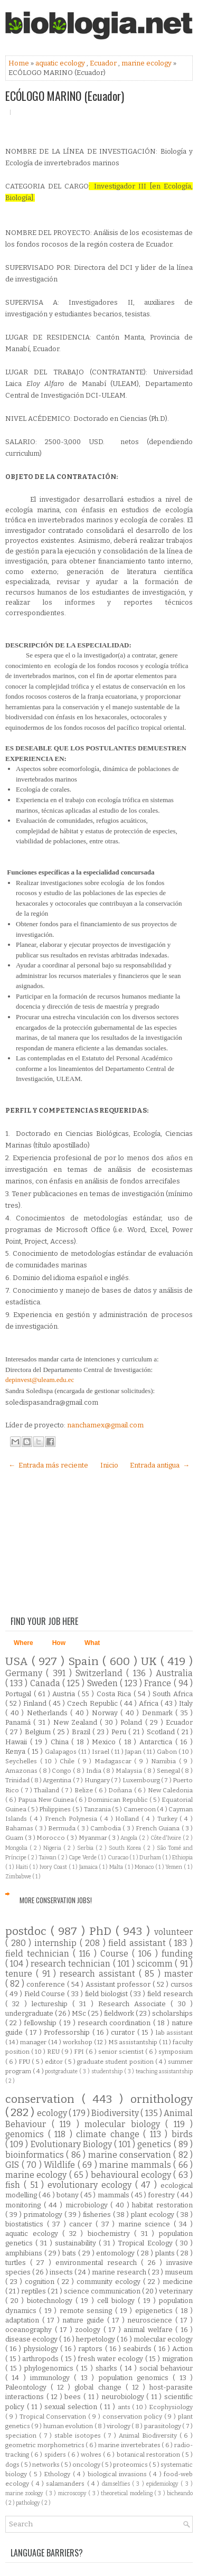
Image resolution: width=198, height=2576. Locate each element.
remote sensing (87, 2311)
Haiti (23, 1867)
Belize (84, 1790)
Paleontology (28, 2387)
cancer (82, 2224)
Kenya (16, 1751)
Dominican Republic (118, 1799)
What (92, 1643)
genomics (26, 2134)
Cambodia (106, 1828)
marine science (146, 2224)
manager (34, 2042)
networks (46, 2464)
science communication (103, 2291)
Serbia (86, 1848)
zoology (89, 2330)
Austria (65, 1694)
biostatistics (26, 2224)
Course (116, 1954)
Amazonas (22, 1770)
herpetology (96, 2339)
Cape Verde (83, 1857)
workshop (78, 2042)
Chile (69, 1761)
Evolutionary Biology (72, 2144)
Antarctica (157, 1742)
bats (70, 2253)
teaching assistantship (164, 2071)
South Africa (173, 1694)
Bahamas (20, 1828)
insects (62, 2272)
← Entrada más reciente (48, 1465)
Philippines (55, 1809)
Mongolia (17, 1848)
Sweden (103, 1683)
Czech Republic (93, 1703)
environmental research (98, 2263)
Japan (134, 1751)
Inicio (109, 1465)
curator (124, 2032)
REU (54, 2051)
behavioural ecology (132, 2175)
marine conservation (131, 2155)
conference (46, 1984)
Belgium (39, 1732)
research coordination (115, 2023)
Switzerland (101, 1673)
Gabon (167, 1751)
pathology (28, 2502)
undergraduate (30, 2013)
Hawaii (17, 1742)
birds (182, 2134)
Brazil (82, 1732)
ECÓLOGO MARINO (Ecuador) (64, 95)
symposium (175, 2051)
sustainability (77, 2243)
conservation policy (133, 2416)
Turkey (168, 1818)
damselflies (117, 2483)
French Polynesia (72, 1818)
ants (125, 2407)
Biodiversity (115, 2113)
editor (54, 2061)
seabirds (138, 2349)
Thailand (47, 1790)
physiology (42, 2349)
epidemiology (163, 2483)
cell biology (117, 2301)
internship (57, 1943)
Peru (120, 1732)
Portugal (19, 1694)
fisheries (98, 2214)
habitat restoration (162, 2205)
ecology (53, 2113)
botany (68, 2195)
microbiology (88, 2205)
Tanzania (98, 1809)
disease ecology (32, 2339)
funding (177, 1954)
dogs (13, 2464)
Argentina (57, 1780)
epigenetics (155, 2311)
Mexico (105, 1742)
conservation (43, 2099)
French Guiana (159, 1828)
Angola (129, 1838)
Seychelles (22, 1761)
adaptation (23, 2320)
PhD (102, 1931)
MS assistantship (133, 2042)
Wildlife (61, 2165)
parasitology (163, 2426)
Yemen (174, 1867)
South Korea (126, 1848)
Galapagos (61, 1751)
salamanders (66, 2483)
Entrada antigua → (160, 1465)
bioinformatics (35, 2155)
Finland (36, 1703)
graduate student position (116, 2061)
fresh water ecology (111, 2359)
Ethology (58, 2474)
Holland (128, 1818)
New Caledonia (170, 1790)
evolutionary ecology (91, 2185)
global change (99, 2387)
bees (73, 2397)
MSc (80, 2013)
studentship (107, 2071)
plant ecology (153, 2214)
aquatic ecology (61, 63)
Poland (132, 1722)
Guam (15, 1837)
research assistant (99, 1974)
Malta (117, 1867)
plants (166, 2253)
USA (18, 1661)
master (178, 1974)
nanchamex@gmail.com (105, 1425)
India (94, 1770)
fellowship (41, 2023)
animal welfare (149, 2330)
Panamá (19, 1722)
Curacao (118, 1857)
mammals (114, 2195)
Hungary (97, 1780)
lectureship (52, 2004)
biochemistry (111, 2233)
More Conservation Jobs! (56, 1900)
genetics (155, 2144)
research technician (72, 1964)
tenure (20, 1974)
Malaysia (130, 1770)
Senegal (169, 1770)
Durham (150, 1857)
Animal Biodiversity (149, 2435)
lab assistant (174, 2032)
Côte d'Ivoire (166, 1838)
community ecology (110, 2282)
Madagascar (115, 1761)
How (58, 1643)
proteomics (131, 2464)
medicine (178, 2282)
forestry (162, 2195)
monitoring (24, 2205)
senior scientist (121, 2051)
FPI (80, 2051)
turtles (17, 2263)
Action (182, 2349)
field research (170, 1994)
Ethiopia (182, 1857)
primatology (44, 2214)
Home (19, 63)
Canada (46, 1683)
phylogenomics (50, 2368)
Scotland (162, 1732)
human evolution (69, 2426)
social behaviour (166, 2368)
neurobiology (124, 2397)
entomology (116, 2253)
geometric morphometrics (45, 2445)
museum (179, 2272)
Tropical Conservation (54, 2416)
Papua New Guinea (46, 1799)
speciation (22, 2435)
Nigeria (53, 1848)
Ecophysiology (171, 2407)
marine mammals (136, 2165)
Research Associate (134, 2004)
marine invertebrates (130, 2445)
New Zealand (76, 1722)
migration (177, 2359)
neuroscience (151, 2320)
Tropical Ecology (146, 2243)
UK (151, 1661)
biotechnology (51, 2301)
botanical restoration (149, 2454)
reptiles (34, 2291)
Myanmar (94, 1837)
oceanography (30, 2330)
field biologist (107, 1994)
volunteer (173, 1932)
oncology (86, 2464)
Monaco (145, 1867)
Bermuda (62, 1828)
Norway (106, 1713)
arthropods (41, 2359)
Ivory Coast (54, 1867)
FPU (25, 2061)
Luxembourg (141, 1780)
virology (119, 2426)
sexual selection (71, 2407)
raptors (91, 2349)
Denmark (159, 1713)
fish (14, 2185)
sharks (108, 2368)
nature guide (84, 2320)
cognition (41, 2282)
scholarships (172, 2013)
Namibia (165, 1761)
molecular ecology (163, 2339)
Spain (85, 1661)
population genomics (136, 2378)
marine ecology (147, 63)
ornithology (161, 2099)
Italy (186, 1703)
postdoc (28, 1931)
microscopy (73, 2493)
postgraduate (62, 2071)
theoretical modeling (127, 2493)
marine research (120, 2272)
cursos (182, 1984)
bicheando (180, 2493)
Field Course (46, 1994)
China (61, 1742)
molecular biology (124, 2124)
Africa (150, 1703)
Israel (101, 1751)
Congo (62, 1770)
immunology (52, 2378)
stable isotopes (78, 2435)
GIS (13, 2165)
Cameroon (140, 1809)
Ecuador (104, 63)
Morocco (51, 1837)
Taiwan (48, 1857)
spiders (56, 2454)
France (158, 1683)
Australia (174, 1673)
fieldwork (120, 2013)
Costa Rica (115, 1694)
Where (23, 1643)
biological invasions (118, 2474)
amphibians (24, 2253)
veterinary (176, 2291)
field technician (39, 1954)
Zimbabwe (18, 1876)
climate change (109, 2134)
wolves (92, 2454)
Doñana (121, 1790)
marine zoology (25, 2493)
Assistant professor (119, 1984)
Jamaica (89, 1867)
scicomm (156, 1964)
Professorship (68, 2032)
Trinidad (18, 1780)
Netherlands (49, 1713)
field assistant (138, 1943)
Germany (25, 1673)
